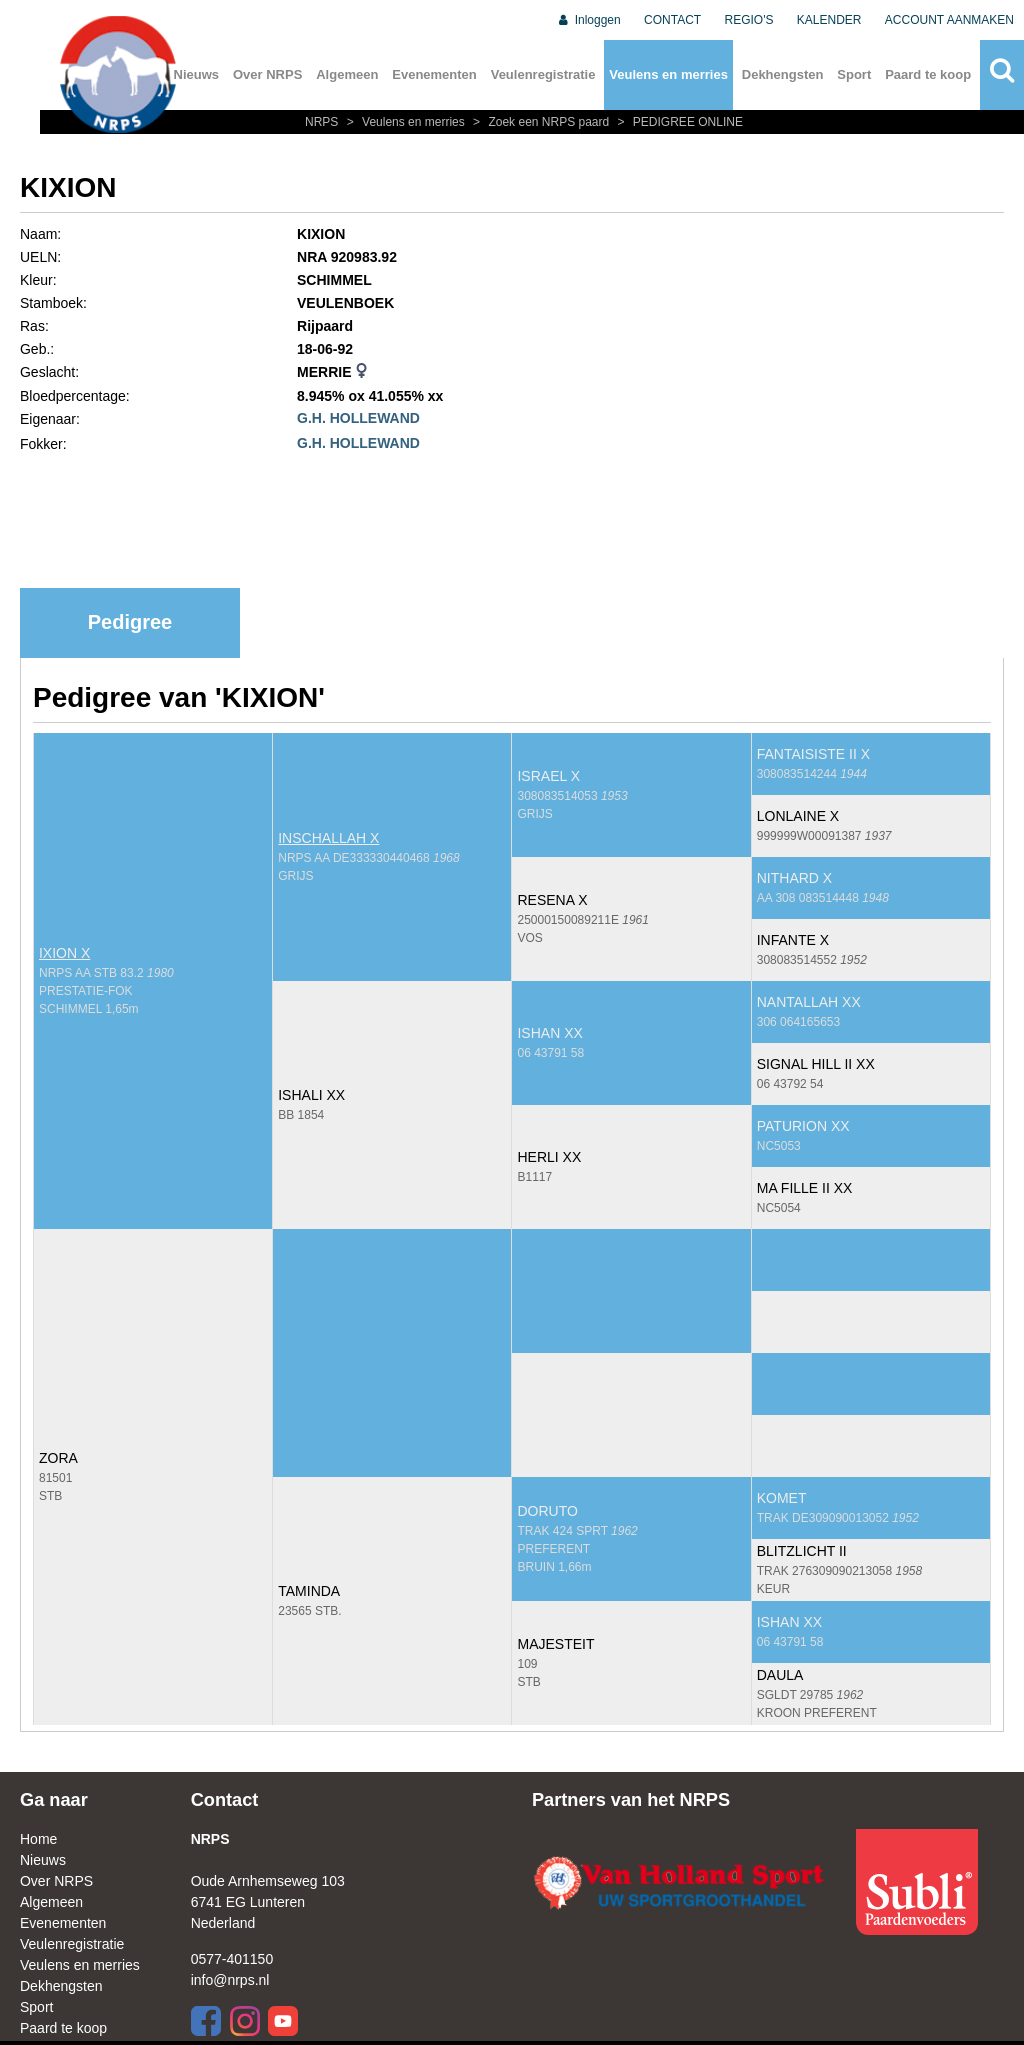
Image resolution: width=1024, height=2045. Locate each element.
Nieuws (43, 1860)
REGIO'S (749, 20)
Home (38, 1839)
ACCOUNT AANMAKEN (949, 20)
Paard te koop (928, 74)
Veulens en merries (668, 74)
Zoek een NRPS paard (540, 122)
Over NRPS (267, 74)
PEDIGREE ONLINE (678, 122)
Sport (854, 74)
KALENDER (829, 20)
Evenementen (434, 74)
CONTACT (672, 20)
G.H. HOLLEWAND (358, 418)
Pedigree (130, 622)
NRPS (323, 122)
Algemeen (347, 74)
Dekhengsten (783, 74)
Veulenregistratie (543, 74)
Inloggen (588, 20)
